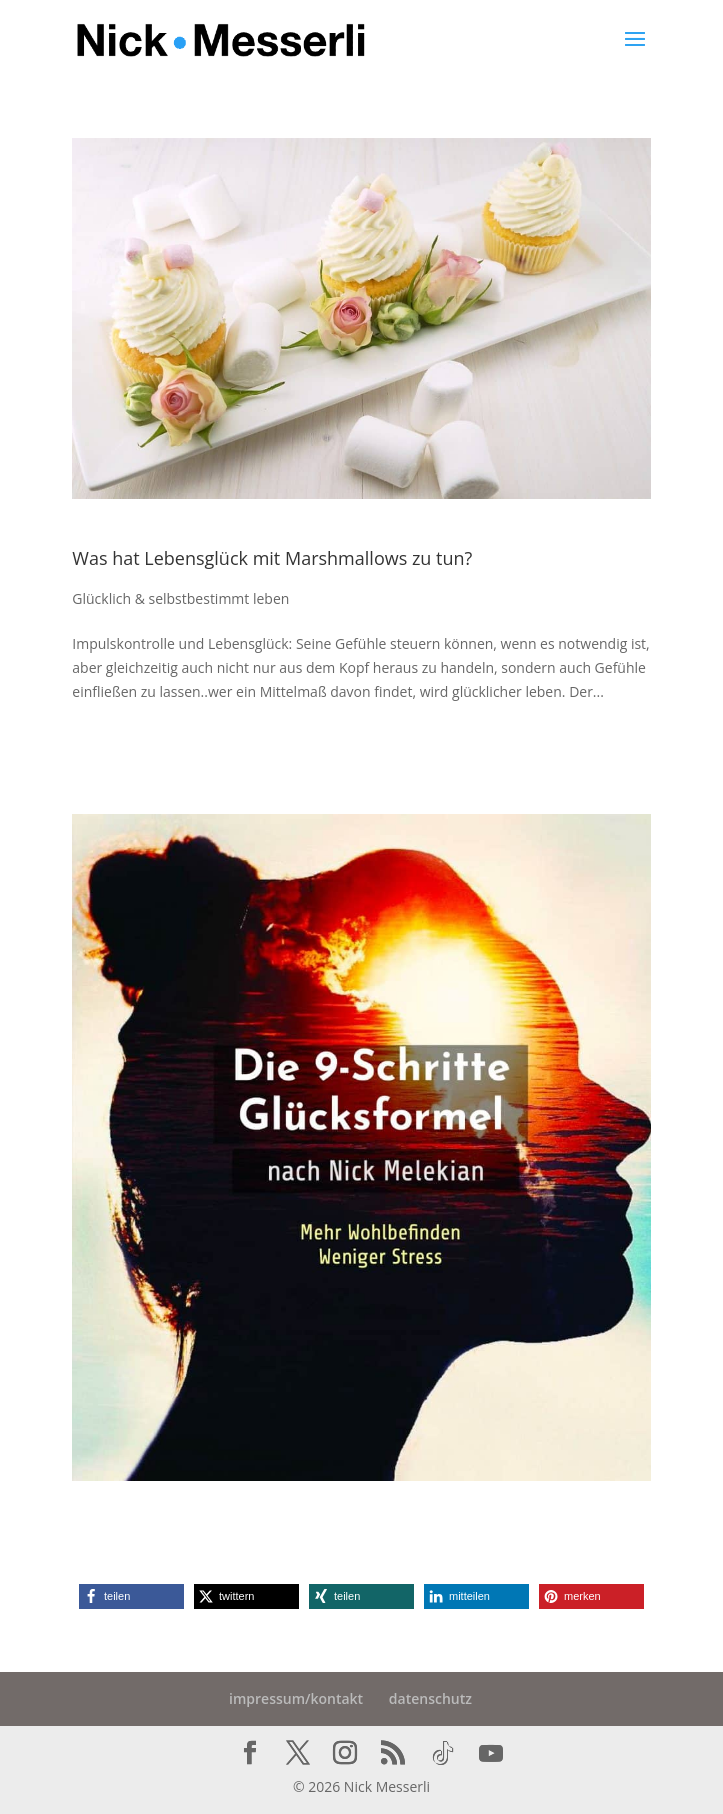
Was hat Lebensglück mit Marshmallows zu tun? (272, 558)
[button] (131, 1596)
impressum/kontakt (296, 1698)
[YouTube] (491, 1754)
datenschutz (430, 1698)
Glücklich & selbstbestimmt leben (180, 598)
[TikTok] (443, 1754)
